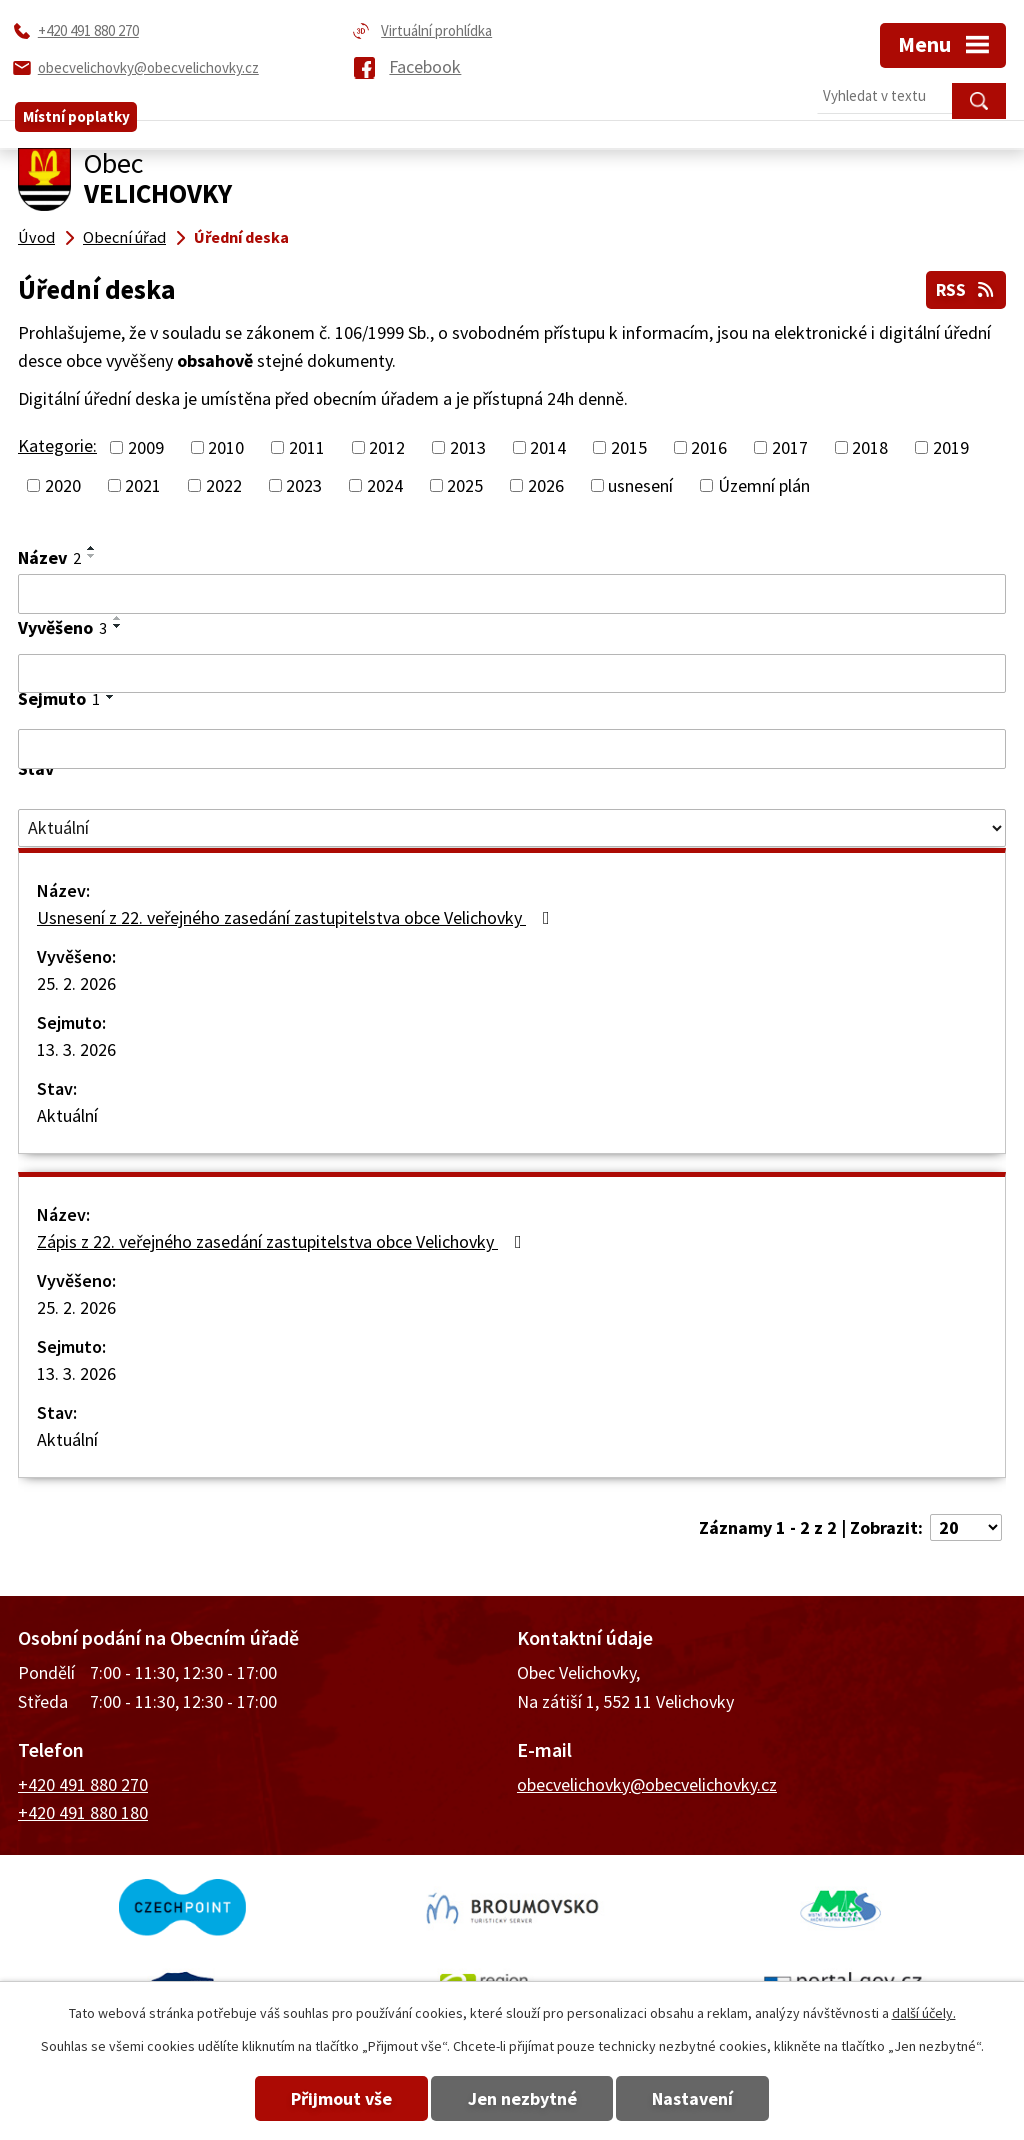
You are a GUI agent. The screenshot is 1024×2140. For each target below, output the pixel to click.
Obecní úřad (124, 237)
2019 (951, 445)
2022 (224, 483)
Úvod (36, 237)
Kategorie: (57, 443)
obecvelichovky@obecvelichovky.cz (647, 1782)
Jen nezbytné (522, 2098)
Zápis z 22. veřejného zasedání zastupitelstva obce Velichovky (283, 1240)
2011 (307, 445)
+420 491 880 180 (83, 1811)
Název (49, 555)
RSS (964, 287)
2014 (548, 445)
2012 (387, 445)
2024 (385, 483)
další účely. (924, 2013)
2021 (143, 483)
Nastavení (710, 2098)
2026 (546, 483)
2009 (146, 445)
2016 (709, 445)
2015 (629, 445)
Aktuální (67, 1114)
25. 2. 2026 (76, 982)
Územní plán (764, 483)
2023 (304, 483)
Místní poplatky (76, 100)
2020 (63, 483)
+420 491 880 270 (83, 1782)
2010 (226, 445)
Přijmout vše (324, 2098)
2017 (790, 445)
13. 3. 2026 (76, 1048)
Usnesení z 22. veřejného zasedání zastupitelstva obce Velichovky (297, 916)
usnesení (640, 483)
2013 (468, 445)
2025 (465, 483)
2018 (870, 445)
